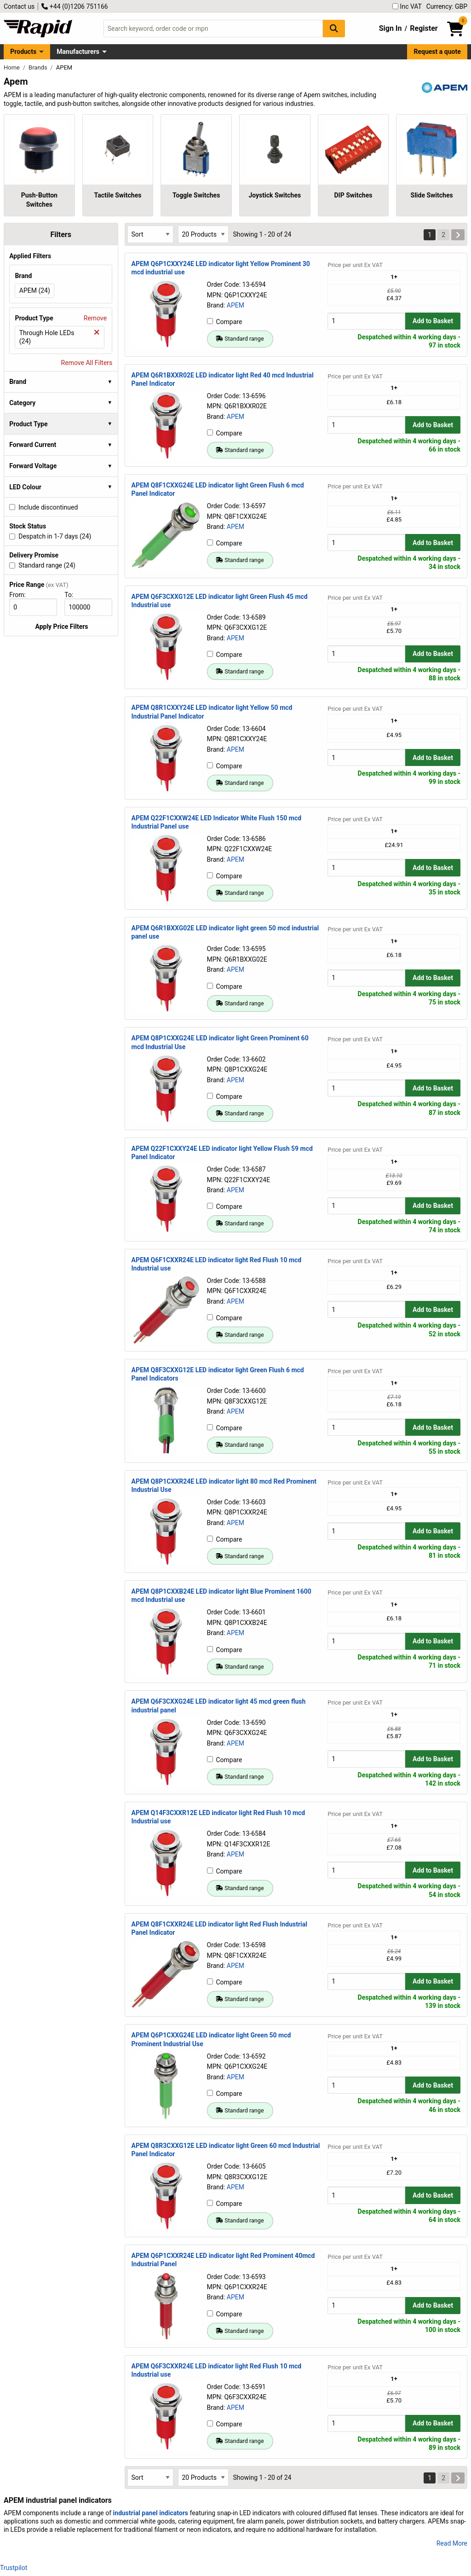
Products (23, 51)
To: (72, 594)
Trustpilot (13, 2567)
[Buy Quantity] (366, 321)
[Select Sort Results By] (150, 234)
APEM (235, 305)
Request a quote (437, 51)
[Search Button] (334, 28)
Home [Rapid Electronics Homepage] (12, 67)
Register (423, 28)
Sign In (390, 28)
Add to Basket (433, 321)
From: (21, 594)
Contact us (19, 6)
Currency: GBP (446, 6)
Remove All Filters (87, 363)
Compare (224, 321)
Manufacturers (78, 51)
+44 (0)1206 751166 (74, 6)
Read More (452, 2543)
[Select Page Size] (203, 234)
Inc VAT (407, 6)
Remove (95, 318)
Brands (39, 67)
